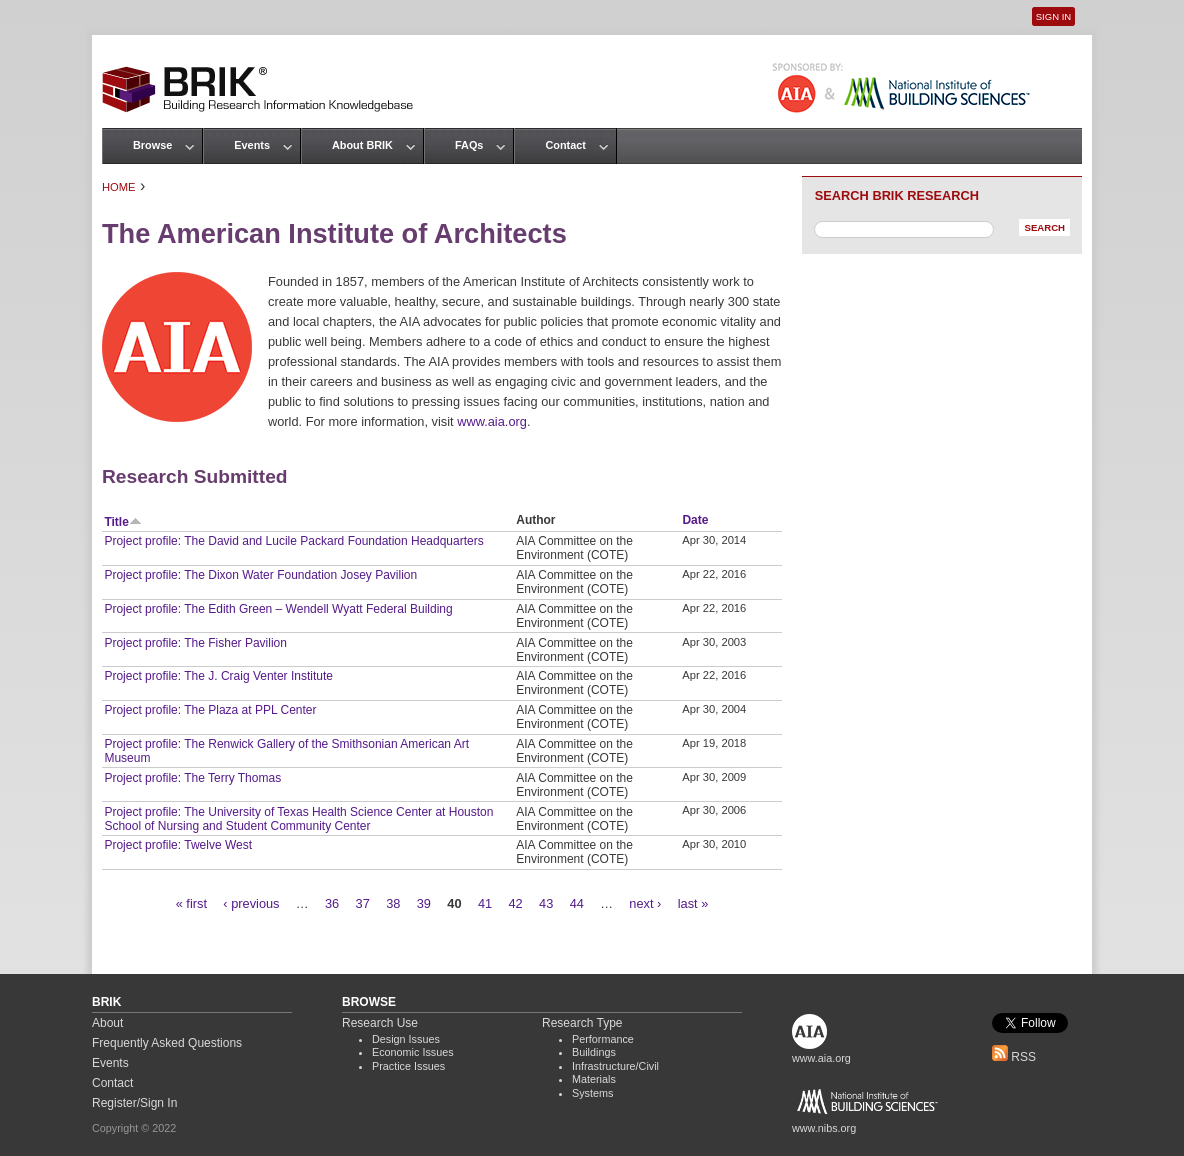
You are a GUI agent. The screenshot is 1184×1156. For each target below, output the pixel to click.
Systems (592, 1093)
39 (424, 903)
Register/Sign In (134, 1103)
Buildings (594, 1052)
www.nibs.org (824, 1128)
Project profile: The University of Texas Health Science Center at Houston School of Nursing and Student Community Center (298, 819)
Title (122, 522)
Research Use (380, 1023)
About (107, 1023)
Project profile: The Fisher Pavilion (195, 643)
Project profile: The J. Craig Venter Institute (218, 676)
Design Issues (406, 1039)
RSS (1014, 1057)
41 (485, 903)
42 (515, 903)
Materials (594, 1079)
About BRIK (362, 145)
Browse (152, 145)
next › (645, 903)
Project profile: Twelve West (178, 845)
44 (577, 903)
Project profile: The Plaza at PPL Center (210, 710)
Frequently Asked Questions (167, 1043)
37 (363, 903)
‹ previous (251, 903)
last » (693, 903)
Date (695, 520)
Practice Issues (408, 1066)
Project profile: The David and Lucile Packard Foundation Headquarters (293, 541)
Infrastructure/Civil (615, 1066)
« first (191, 903)
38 (393, 903)
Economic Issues (413, 1052)
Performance (603, 1039)
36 (332, 903)
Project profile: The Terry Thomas (192, 778)
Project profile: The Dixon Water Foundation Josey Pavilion (260, 575)
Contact (565, 145)
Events (252, 145)
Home (119, 187)
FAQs (469, 145)
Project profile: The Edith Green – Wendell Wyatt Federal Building (278, 609)
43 (546, 903)
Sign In (1053, 16)
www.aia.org (492, 421)
